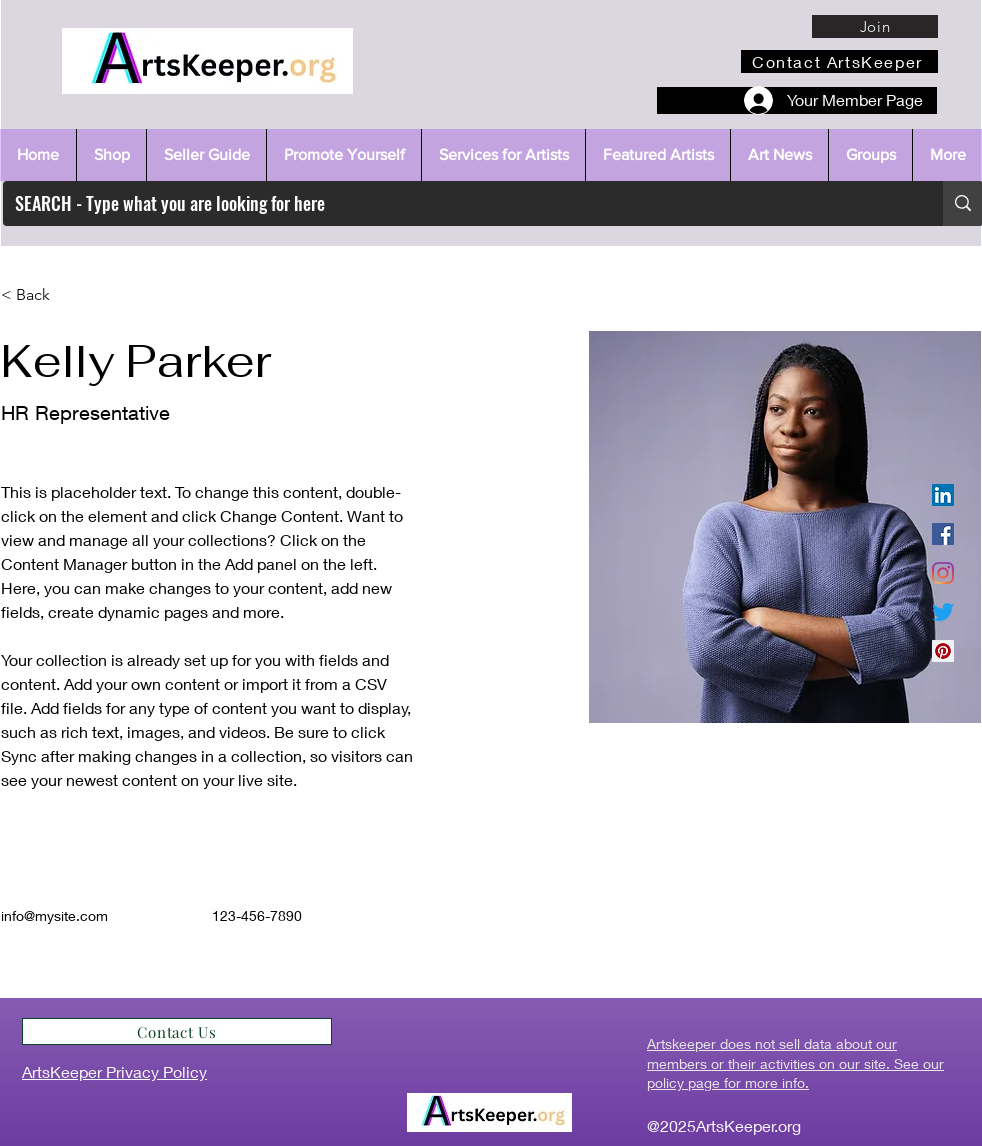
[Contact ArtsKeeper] (839, 61)
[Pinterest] (943, 651)
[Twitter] (943, 612)
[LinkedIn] (943, 495)
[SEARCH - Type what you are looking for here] (458, 203)
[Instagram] (943, 573)
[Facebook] (943, 534)
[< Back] (40, 295)
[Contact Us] (177, 1031)
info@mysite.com (54, 915)
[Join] (875, 26)
